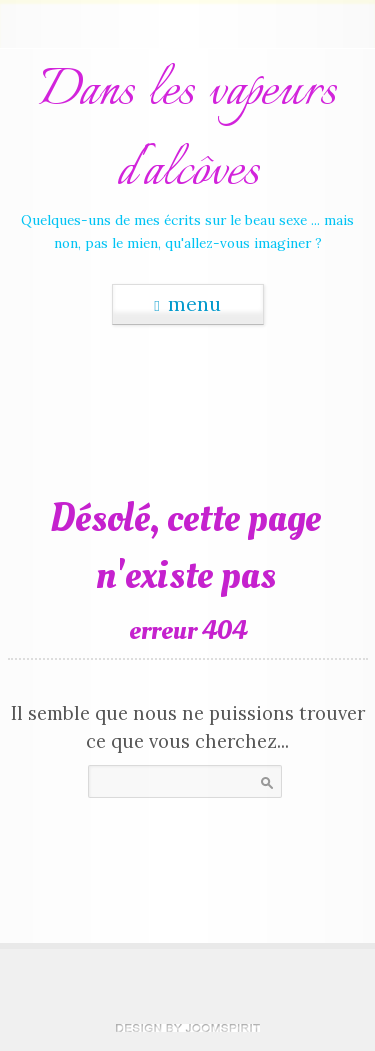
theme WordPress (188, 1028)
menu (187, 304)
